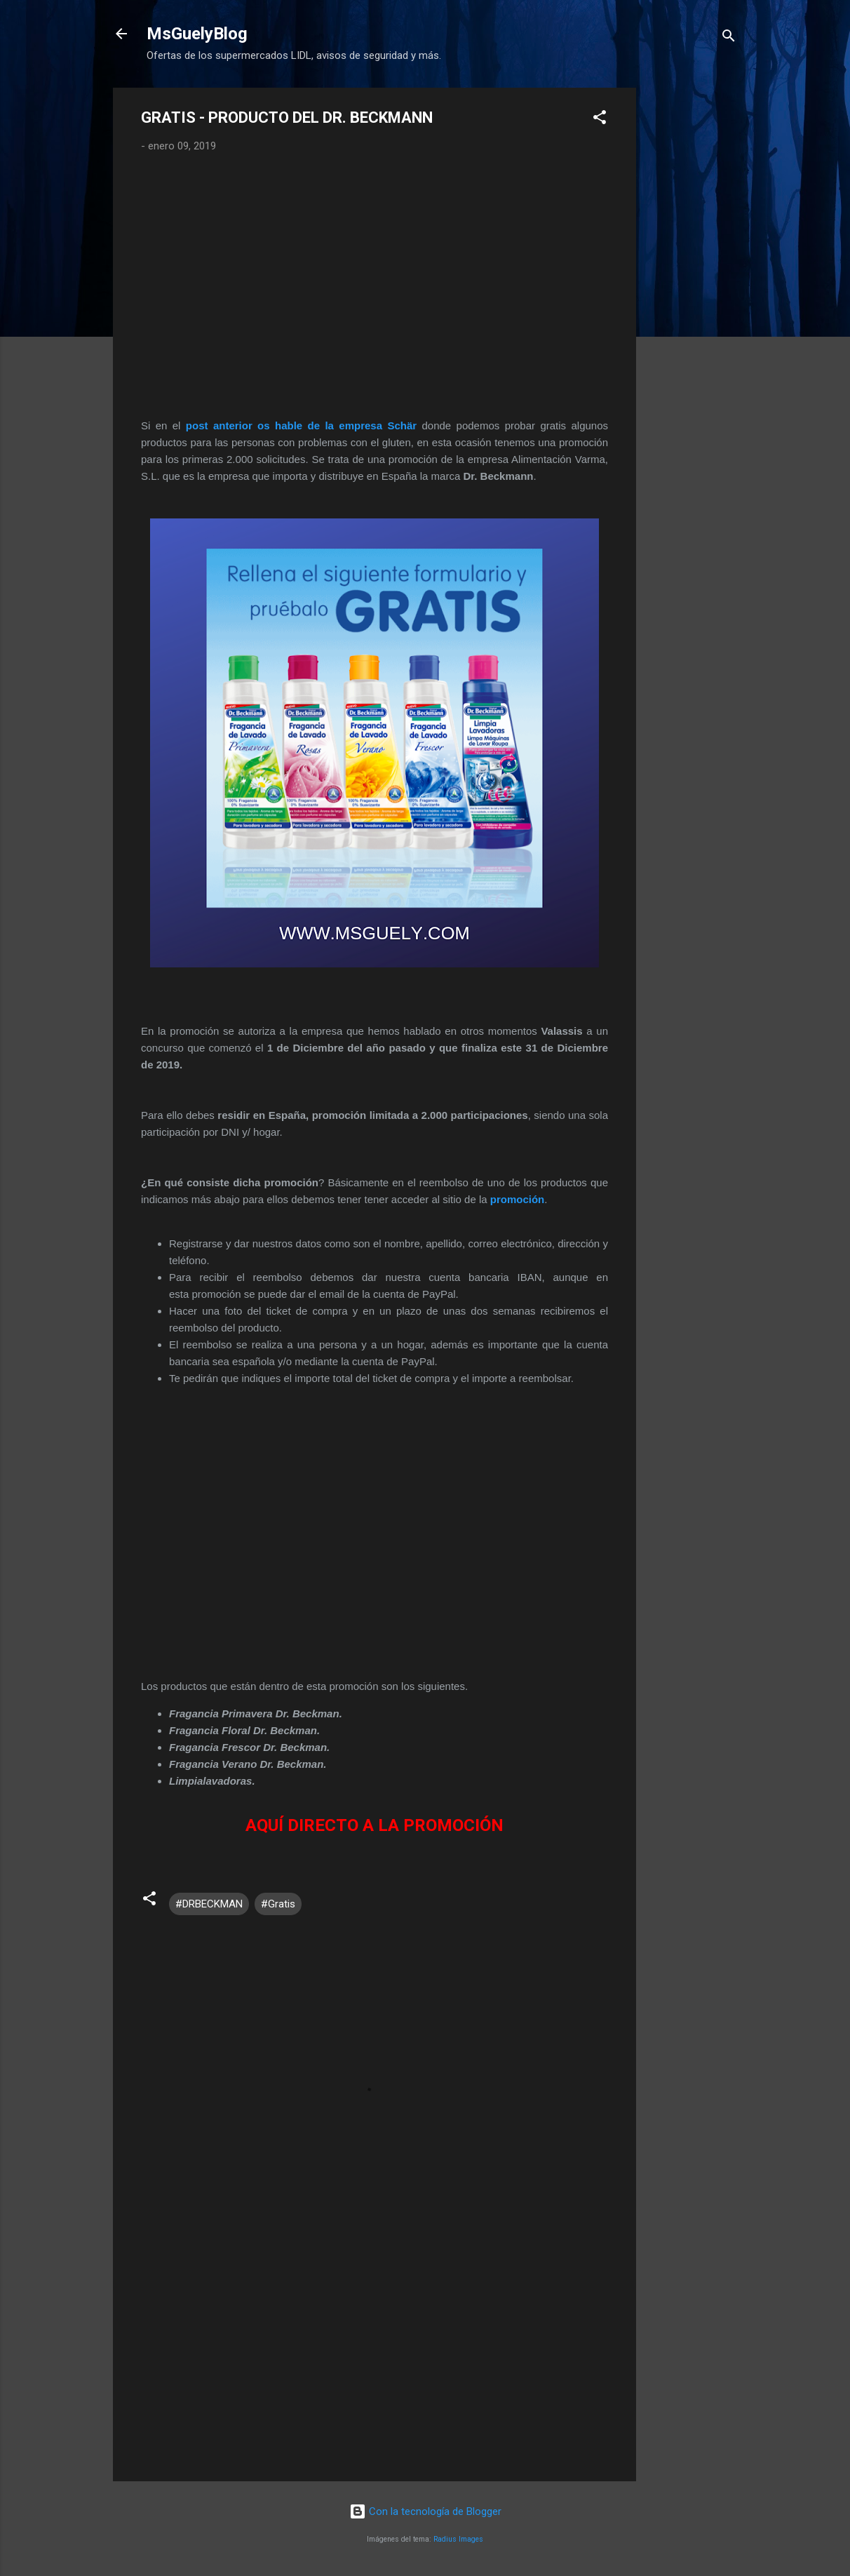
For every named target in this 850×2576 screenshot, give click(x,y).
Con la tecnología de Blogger (425, 2511)
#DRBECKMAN (209, 1904)
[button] (599, 119)
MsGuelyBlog (197, 33)
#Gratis (278, 1904)
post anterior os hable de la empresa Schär (301, 425)
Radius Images (458, 2539)
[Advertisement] (692, 298)
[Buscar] (728, 38)
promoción (517, 1199)
